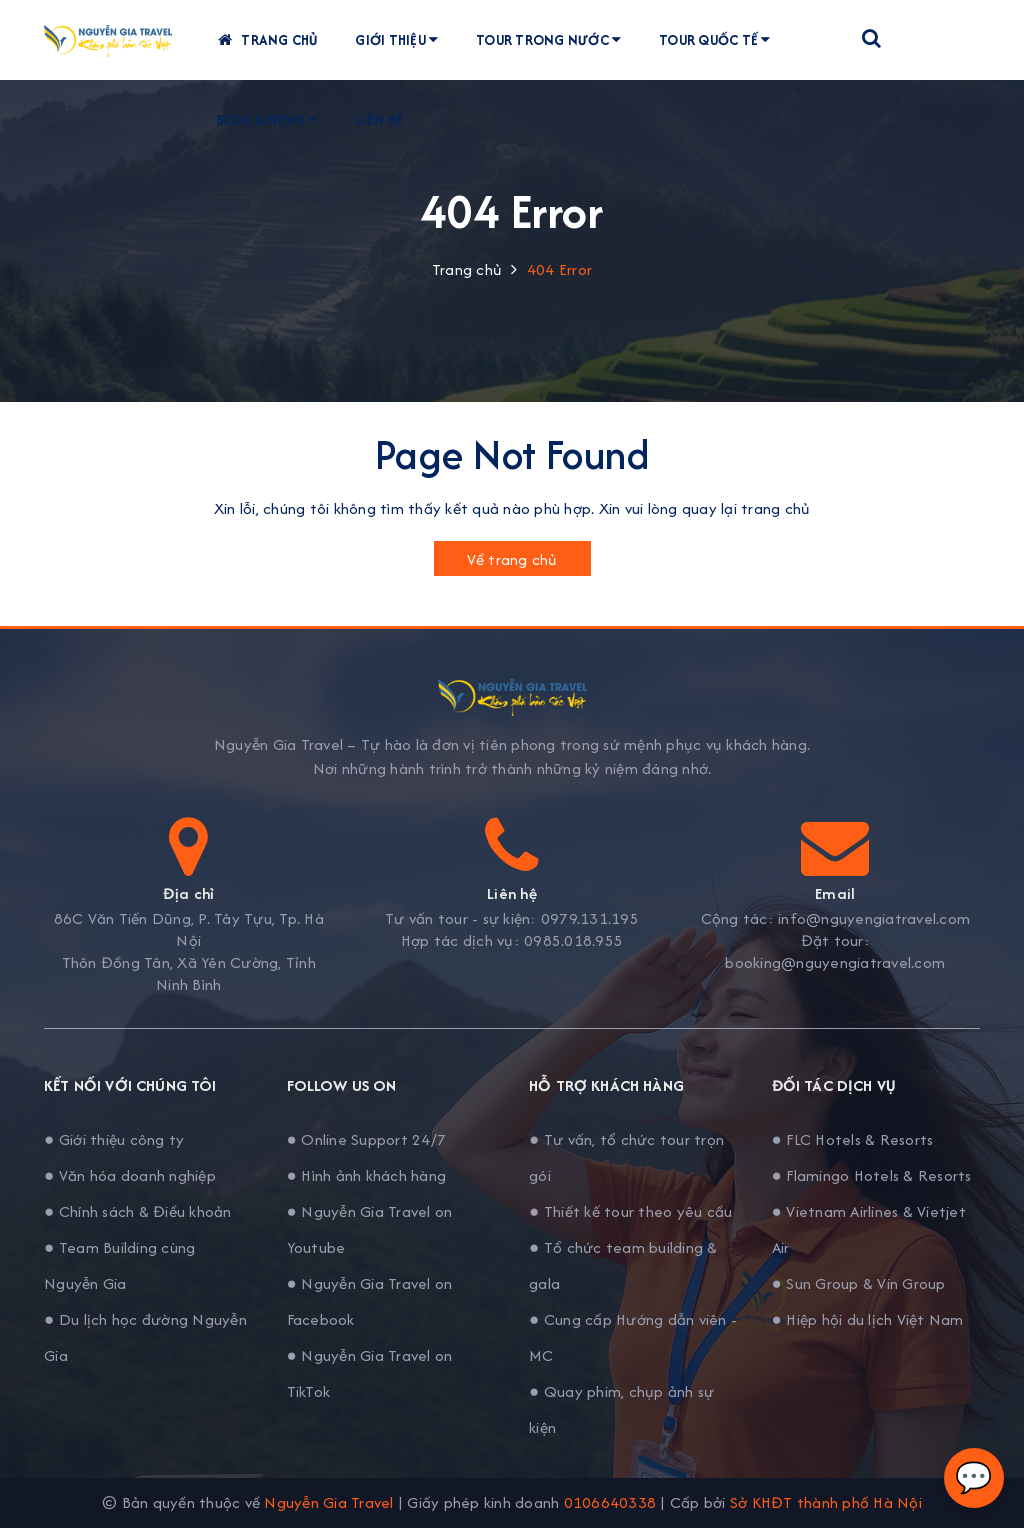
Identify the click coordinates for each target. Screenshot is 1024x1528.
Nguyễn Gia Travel (328, 1502)
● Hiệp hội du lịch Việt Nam (868, 1319)
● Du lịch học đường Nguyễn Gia (145, 1337)
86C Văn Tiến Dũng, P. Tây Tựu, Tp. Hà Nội (189, 930)
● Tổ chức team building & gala (623, 1265)
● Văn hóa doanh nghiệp (130, 1175)
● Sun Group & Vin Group (859, 1283)
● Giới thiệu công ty (114, 1139)
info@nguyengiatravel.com (874, 919)
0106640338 (610, 1502)
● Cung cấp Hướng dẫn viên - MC (633, 1337)
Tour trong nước (555, 40)
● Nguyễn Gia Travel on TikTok (370, 1373)
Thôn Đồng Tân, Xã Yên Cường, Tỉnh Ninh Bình (189, 974)
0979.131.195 (590, 919)
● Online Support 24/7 (367, 1139)
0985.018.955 (573, 941)
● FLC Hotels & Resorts (853, 1139)
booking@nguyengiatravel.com (835, 963)
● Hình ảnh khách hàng (367, 1175)
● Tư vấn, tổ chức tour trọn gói (626, 1157)
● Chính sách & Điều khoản (138, 1211)
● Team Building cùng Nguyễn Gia (119, 1265)
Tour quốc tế (721, 40)
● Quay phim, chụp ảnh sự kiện (621, 1409)
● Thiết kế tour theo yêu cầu (630, 1211)
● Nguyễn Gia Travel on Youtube (370, 1229)
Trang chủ (274, 40)
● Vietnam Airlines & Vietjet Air (869, 1229)
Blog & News (274, 120)
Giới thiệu (403, 40)
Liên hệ (386, 120)
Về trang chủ (512, 559)
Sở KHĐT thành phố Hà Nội (826, 1502)
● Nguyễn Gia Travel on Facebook (370, 1301)
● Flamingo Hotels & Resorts (872, 1175)
